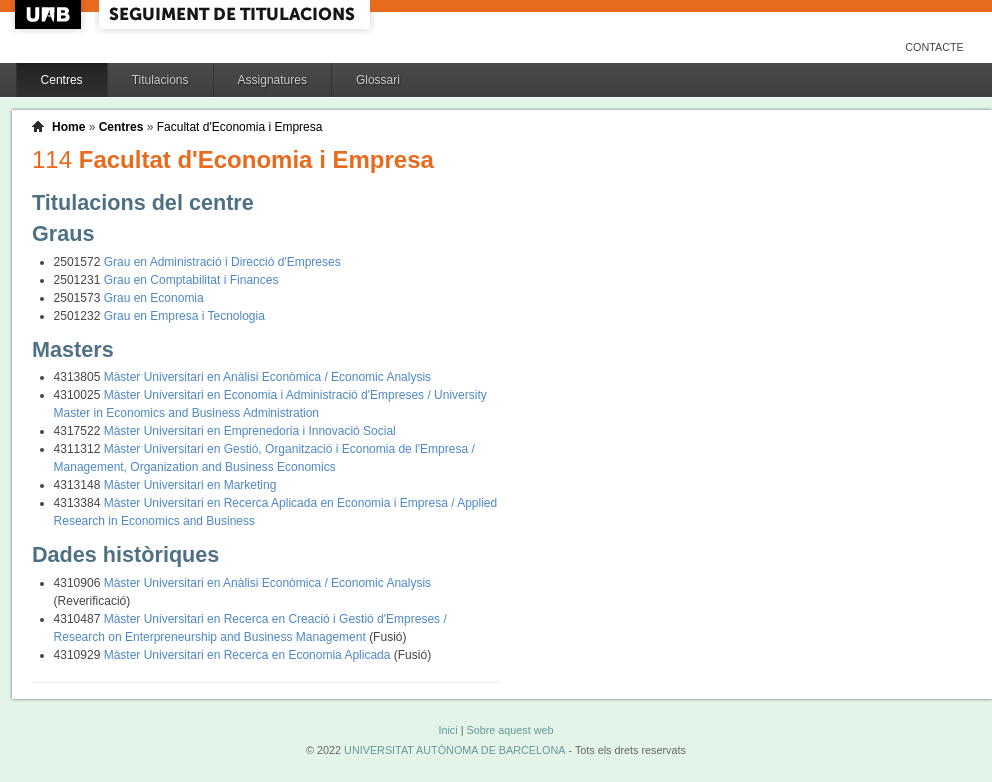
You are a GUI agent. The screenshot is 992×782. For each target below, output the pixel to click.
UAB (50, 14)
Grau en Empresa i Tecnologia (184, 316)
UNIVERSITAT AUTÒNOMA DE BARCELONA (454, 750)
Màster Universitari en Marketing (190, 485)
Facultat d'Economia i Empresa (240, 127)
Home (68, 127)
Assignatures (272, 80)
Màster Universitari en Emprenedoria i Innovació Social (250, 431)
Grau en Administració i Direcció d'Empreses (222, 262)
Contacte (934, 47)
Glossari (378, 80)
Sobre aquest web (509, 730)
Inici (447, 730)
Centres (62, 80)
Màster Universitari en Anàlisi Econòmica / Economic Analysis (267, 377)
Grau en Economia (154, 298)
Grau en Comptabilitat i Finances (191, 280)
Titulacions (160, 80)
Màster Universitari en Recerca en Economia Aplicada (249, 655)
